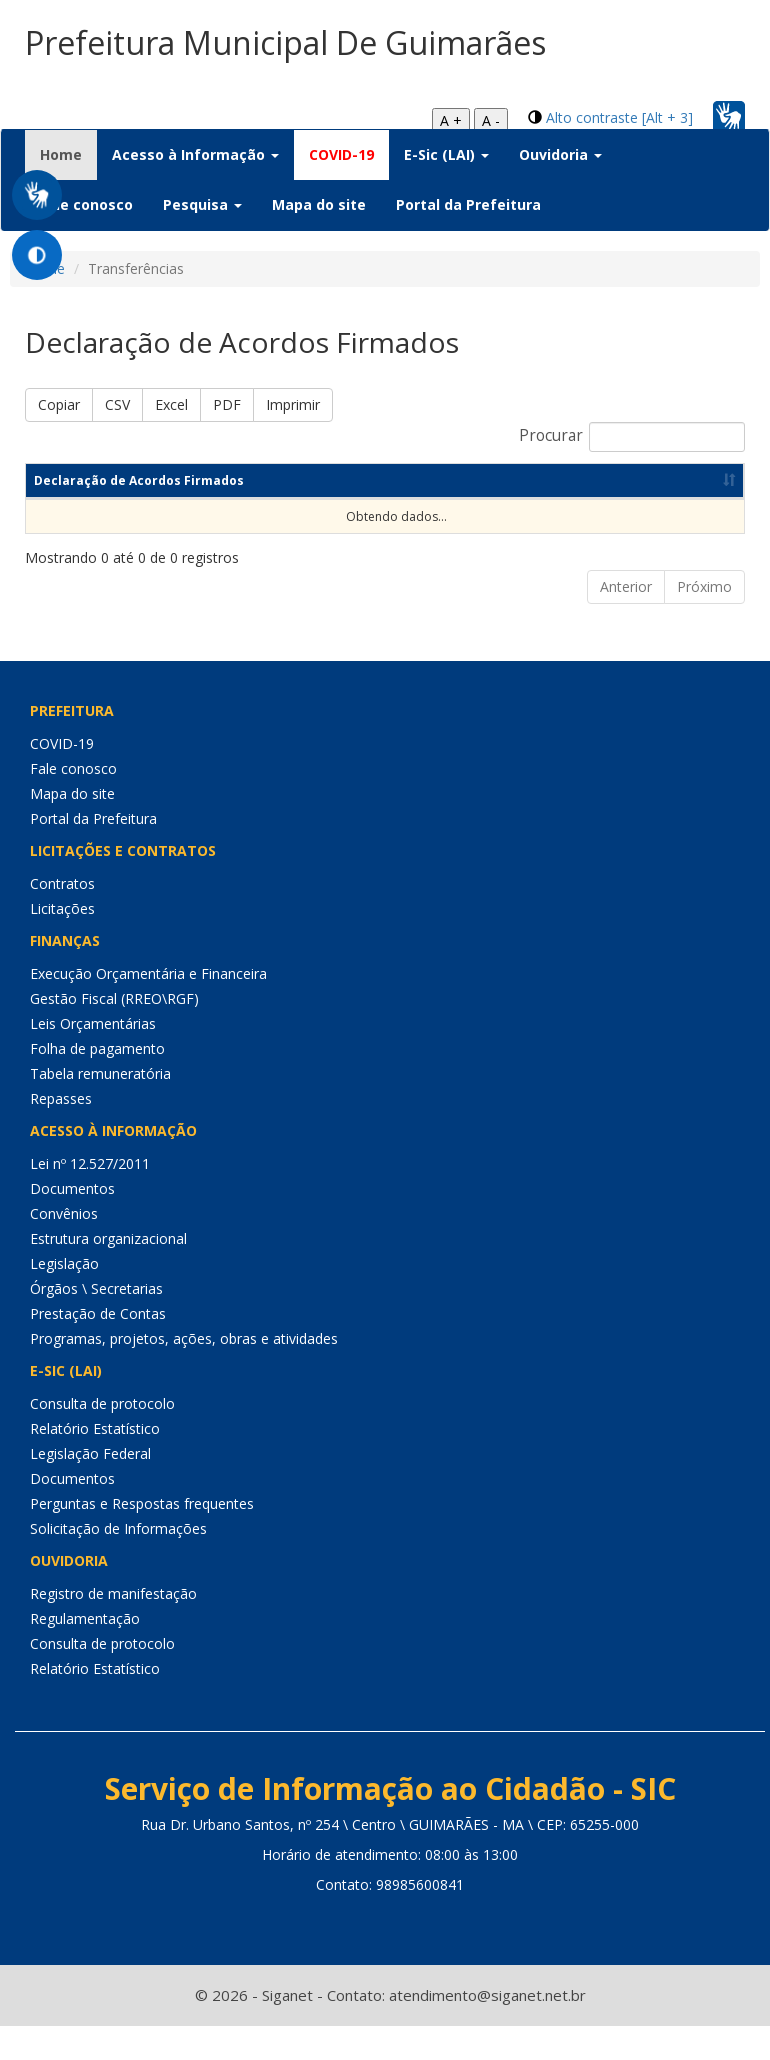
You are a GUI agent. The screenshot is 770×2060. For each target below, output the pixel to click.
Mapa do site (319, 204)
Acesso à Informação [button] (195, 154)
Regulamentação (85, 1652)
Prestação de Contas (98, 1347)
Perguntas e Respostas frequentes (142, 1537)
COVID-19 (341, 154)
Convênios (64, 1247)
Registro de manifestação (113, 1627)
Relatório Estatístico (95, 1462)
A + (451, 120)
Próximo (704, 620)
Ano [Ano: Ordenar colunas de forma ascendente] (330, 514)
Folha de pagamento (97, 1082)
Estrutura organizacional (108, 1272)
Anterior (626, 620)
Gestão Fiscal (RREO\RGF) (114, 1032)
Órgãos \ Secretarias (96, 1322)
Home (68, 154)
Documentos (72, 1222)
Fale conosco (86, 204)
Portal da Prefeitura (468, 204)
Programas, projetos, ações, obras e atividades (184, 1372)
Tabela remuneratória (100, 1107)
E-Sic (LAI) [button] (446, 154)
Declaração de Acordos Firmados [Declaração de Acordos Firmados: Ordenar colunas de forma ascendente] (70, 497)
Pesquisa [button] (202, 204)
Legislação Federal (90, 1487)
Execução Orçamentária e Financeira (148, 1007)
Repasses (61, 1132)
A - (491, 120)
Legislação (64, 1297)
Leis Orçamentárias (93, 1057)
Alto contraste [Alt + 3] (619, 117)
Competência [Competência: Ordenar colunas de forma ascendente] (188, 514)
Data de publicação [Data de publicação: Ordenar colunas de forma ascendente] (627, 514)
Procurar (632, 437)
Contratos (62, 917)
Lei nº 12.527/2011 (90, 1197)
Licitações (62, 942)
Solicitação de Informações (118, 1562)
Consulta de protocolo (102, 1437)
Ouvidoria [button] (560, 154)
